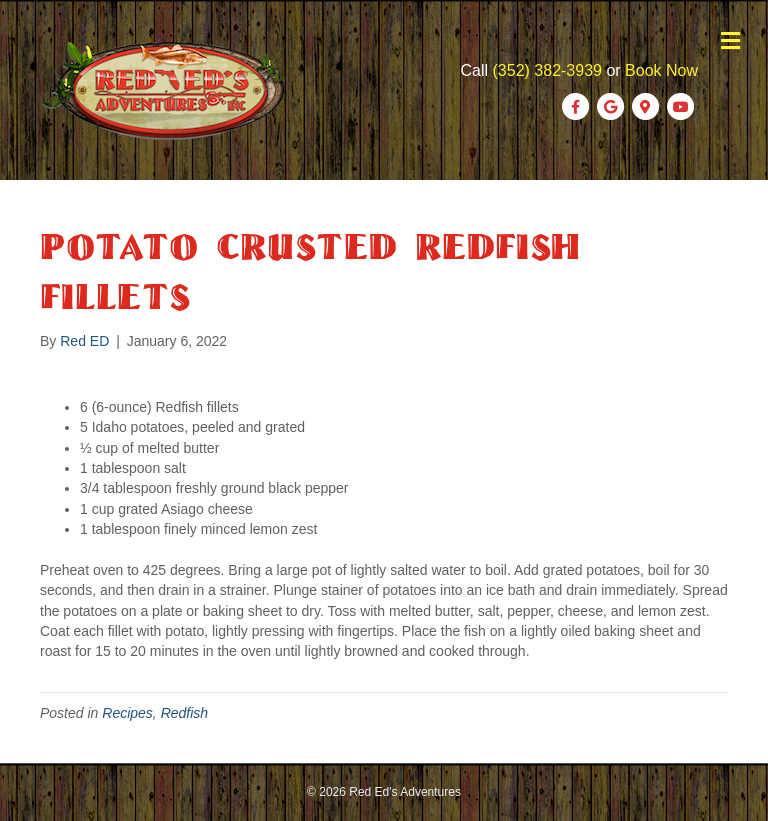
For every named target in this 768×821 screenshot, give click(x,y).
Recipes (127, 713)
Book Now (661, 70)
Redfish (184, 713)
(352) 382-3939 (547, 70)
